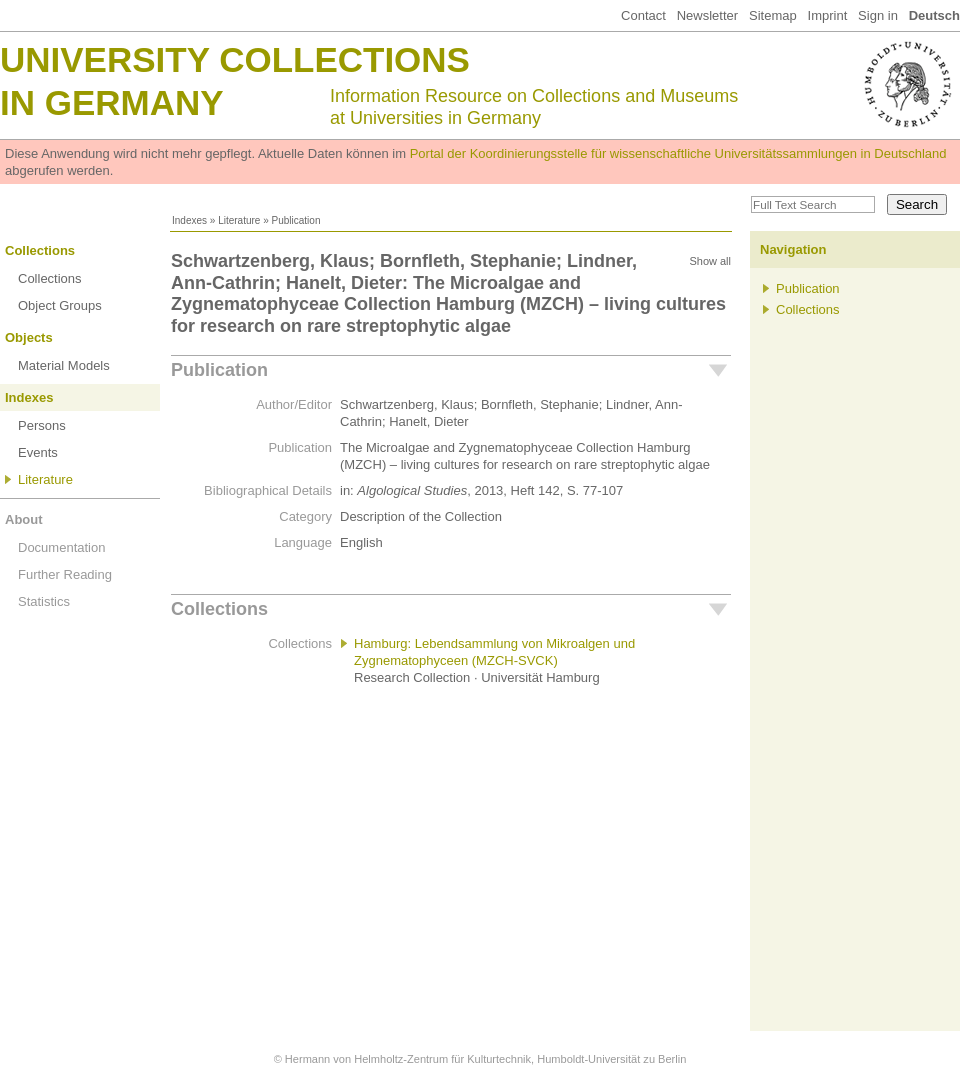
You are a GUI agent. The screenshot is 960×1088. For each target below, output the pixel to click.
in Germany (112, 102)
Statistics (44, 601)
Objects (29, 337)
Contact (643, 15)
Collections (40, 250)
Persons (42, 425)
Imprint (828, 15)
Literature (239, 220)
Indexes (189, 220)
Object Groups (60, 305)
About (24, 519)
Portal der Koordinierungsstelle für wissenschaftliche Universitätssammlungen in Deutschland (678, 153)
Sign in (878, 15)
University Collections (235, 59)
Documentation (61, 547)
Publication (219, 370)
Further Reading (65, 574)
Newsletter (707, 15)
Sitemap (773, 15)
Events (38, 452)
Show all (710, 261)
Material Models (64, 365)
